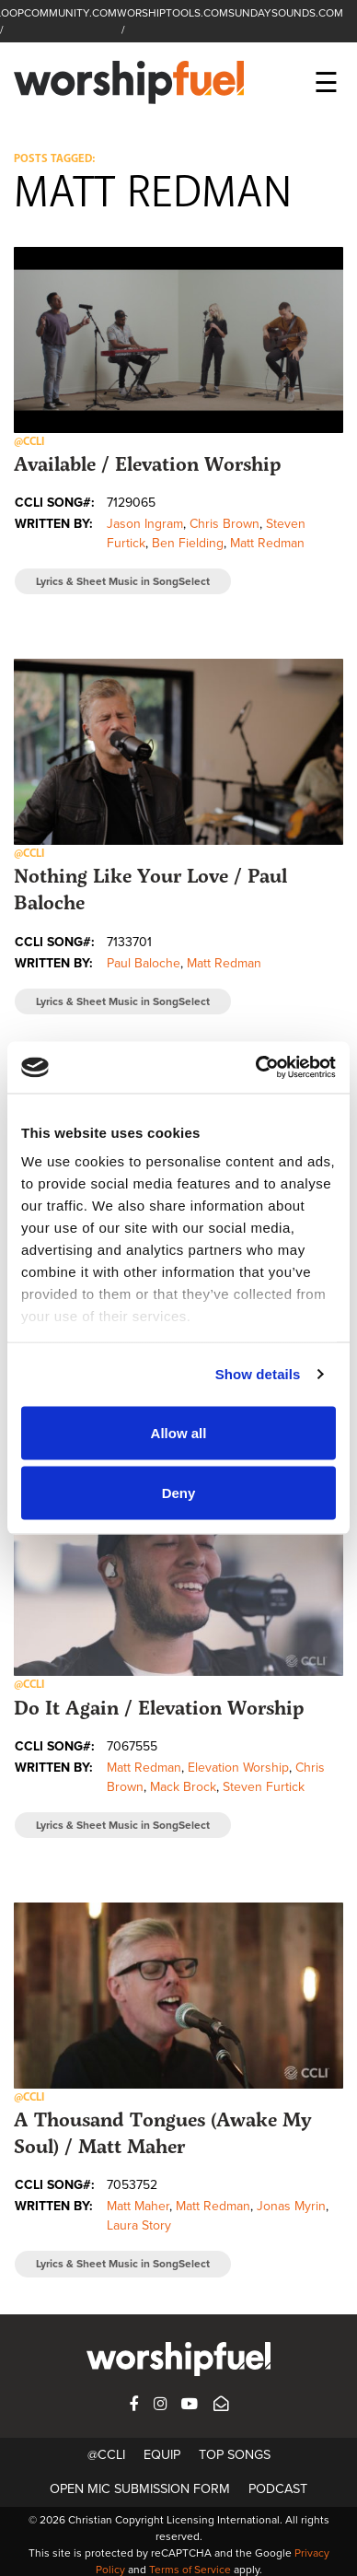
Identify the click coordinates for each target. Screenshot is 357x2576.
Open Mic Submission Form (140, 2489)
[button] (178, 339)
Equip (162, 2455)
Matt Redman (267, 543)
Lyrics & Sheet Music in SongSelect (123, 581)
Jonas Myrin (291, 2206)
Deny (179, 1493)
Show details (258, 1374)
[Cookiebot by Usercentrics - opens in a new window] (256, 1068)
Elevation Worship (238, 1767)
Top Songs (235, 2455)
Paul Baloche (143, 963)
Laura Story (139, 2225)
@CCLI (106, 2455)
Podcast (277, 2489)
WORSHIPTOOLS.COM (172, 12)
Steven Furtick (264, 1787)
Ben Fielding (188, 543)
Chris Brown (224, 524)
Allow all (179, 1432)
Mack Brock (183, 1787)
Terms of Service (190, 2569)
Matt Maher (138, 2206)
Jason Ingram (145, 524)
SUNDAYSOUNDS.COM (285, 12)
